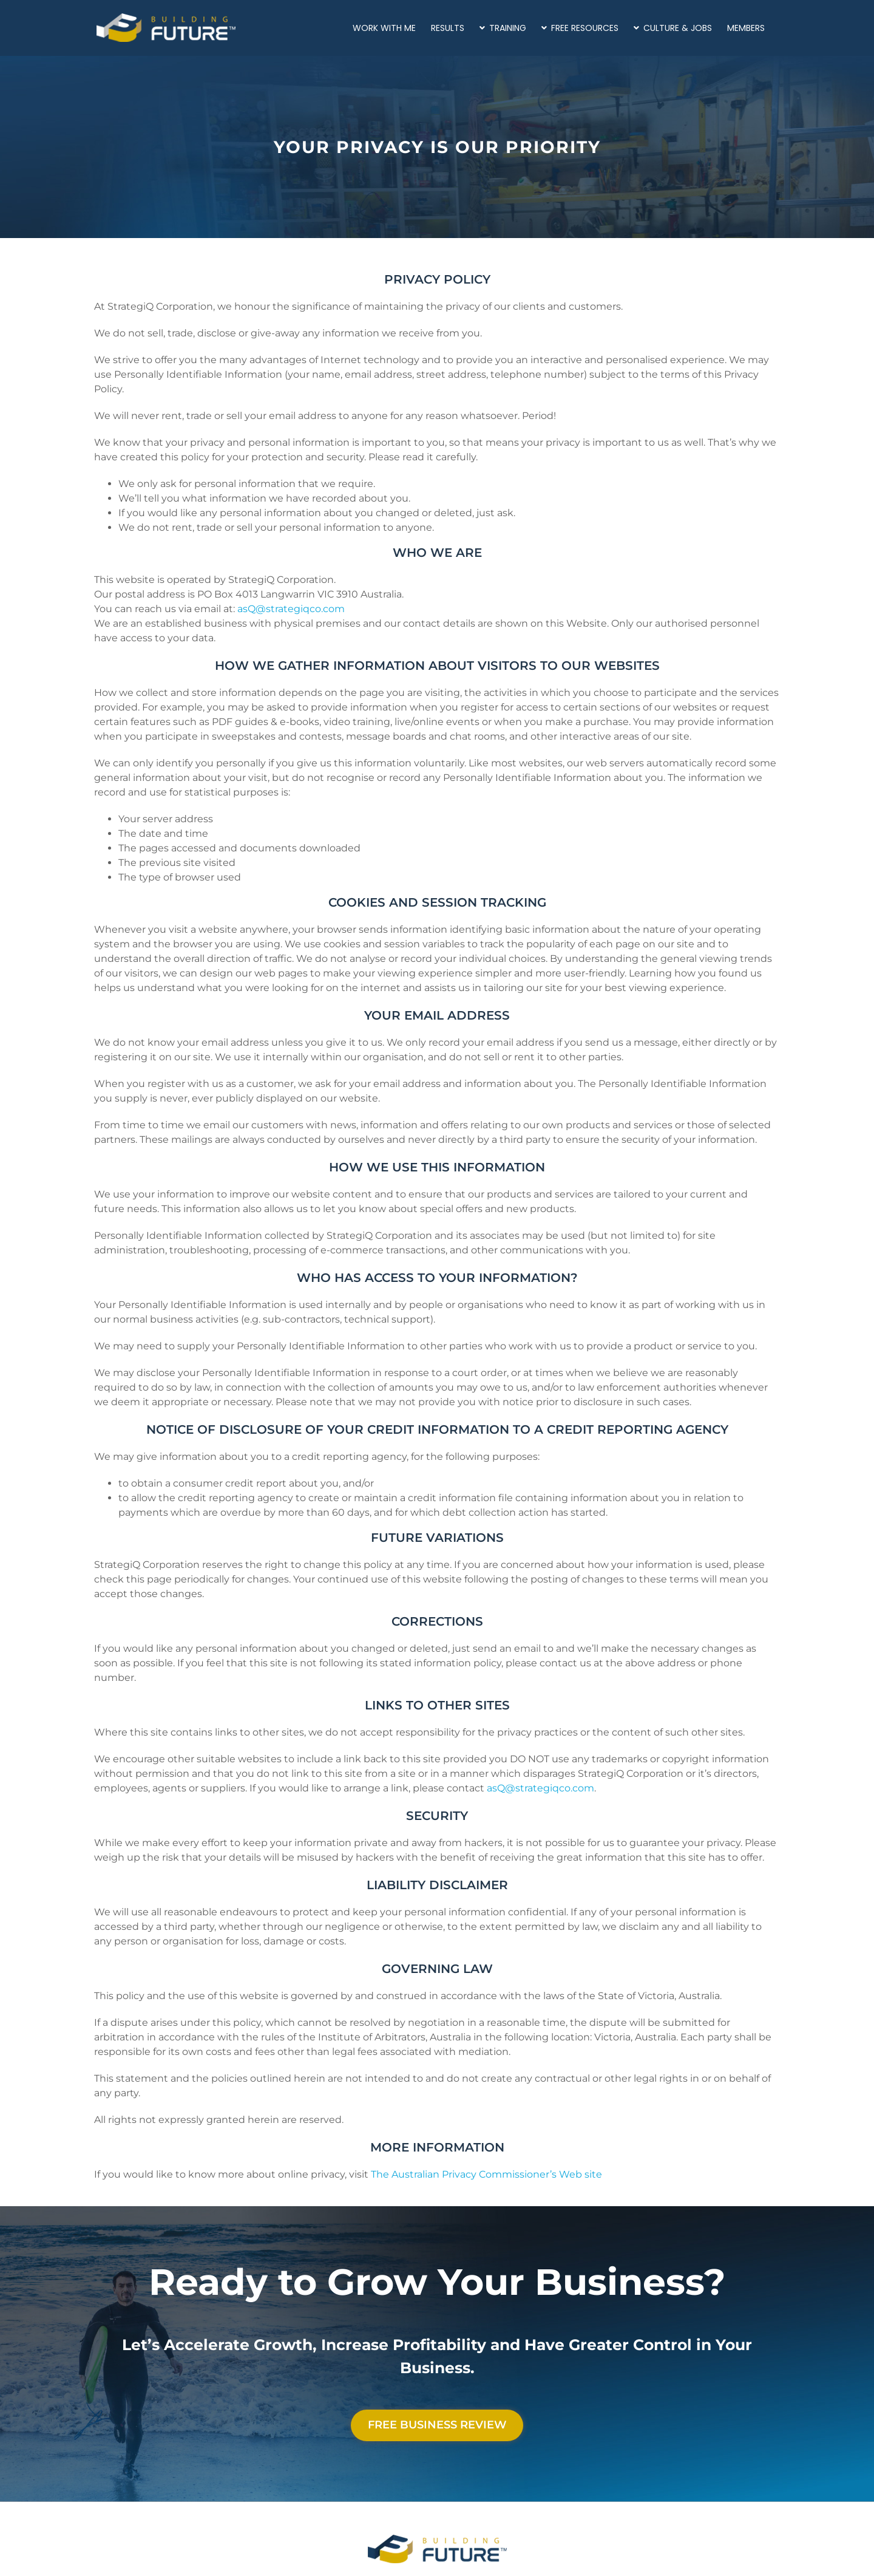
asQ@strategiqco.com (291, 609)
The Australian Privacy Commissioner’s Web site (486, 2174)
